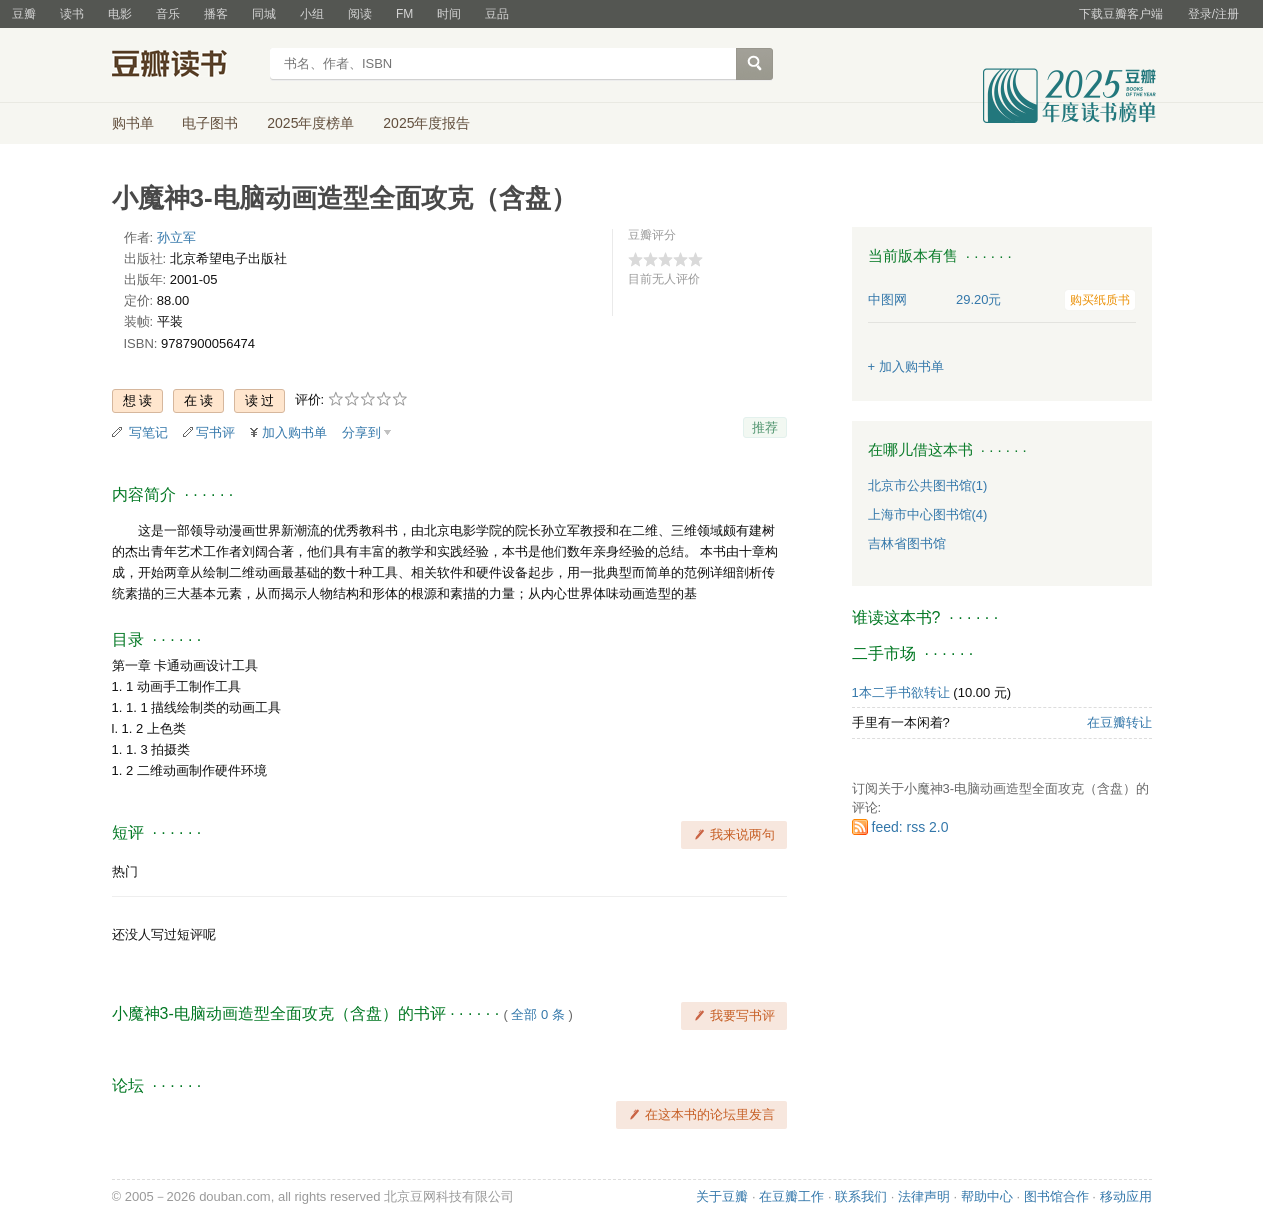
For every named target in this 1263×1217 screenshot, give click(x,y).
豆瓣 (24, 14)
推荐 (765, 427)
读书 (72, 14)
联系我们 (861, 1196)
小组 (312, 14)
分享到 (361, 432)
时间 (449, 14)
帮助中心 (987, 1196)
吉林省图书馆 (907, 543)
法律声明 (924, 1196)
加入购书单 (294, 432)
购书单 (133, 123)
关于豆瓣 (722, 1196)
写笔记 (148, 432)
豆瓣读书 (184, 66)
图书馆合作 (1056, 1196)
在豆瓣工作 (791, 1196)
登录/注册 (1213, 14)
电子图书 (210, 123)
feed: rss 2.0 (910, 827)
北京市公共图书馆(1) (928, 485)
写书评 (215, 432)
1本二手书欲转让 (901, 692)
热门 (125, 871)
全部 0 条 (537, 1014)
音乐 (168, 14)
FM (404, 14)
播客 (216, 14)
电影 (120, 14)
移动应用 (1126, 1196)
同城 (264, 14)
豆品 (497, 14)
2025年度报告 (426, 123)
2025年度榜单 (310, 123)
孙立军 (176, 237)
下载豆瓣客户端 (1121, 14)
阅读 (360, 14)
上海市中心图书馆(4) (928, 514)
